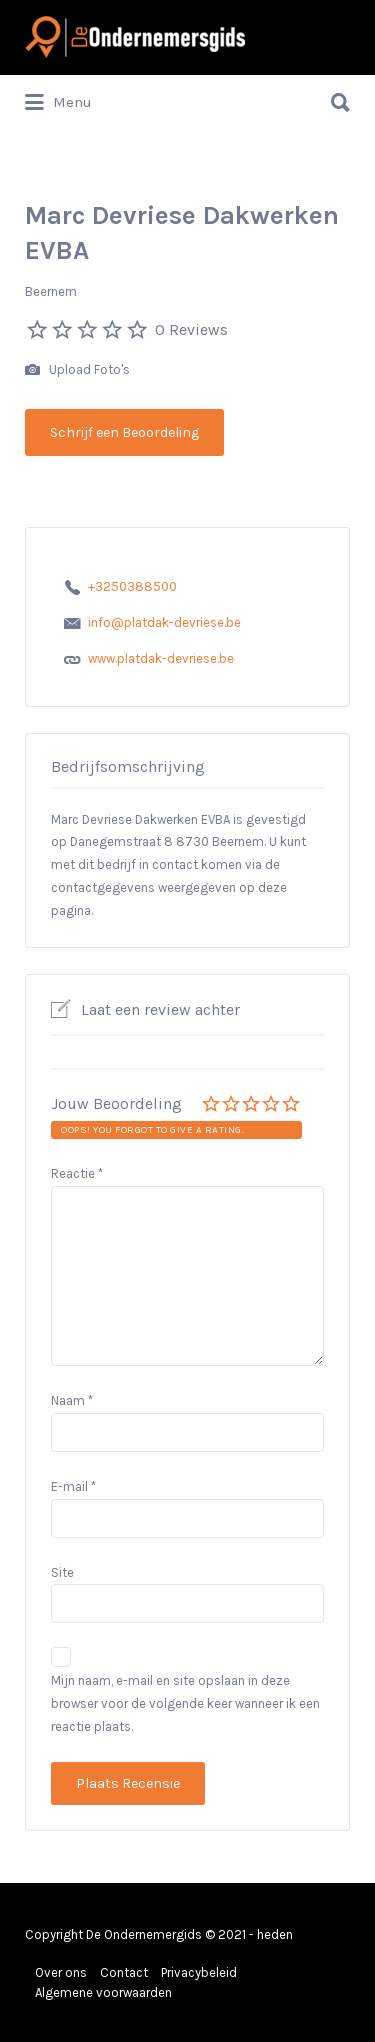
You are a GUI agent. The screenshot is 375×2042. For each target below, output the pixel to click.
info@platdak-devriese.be (164, 622)
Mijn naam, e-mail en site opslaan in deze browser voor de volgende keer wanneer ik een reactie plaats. (185, 1703)
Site (62, 1572)
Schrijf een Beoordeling (124, 432)
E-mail (73, 1486)
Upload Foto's (77, 370)
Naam (72, 1400)
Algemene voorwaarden (103, 1992)
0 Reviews (191, 329)
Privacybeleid (199, 1972)
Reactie (77, 1173)
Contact (124, 1972)
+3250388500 (132, 586)
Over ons (61, 1972)
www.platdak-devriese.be (161, 658)
